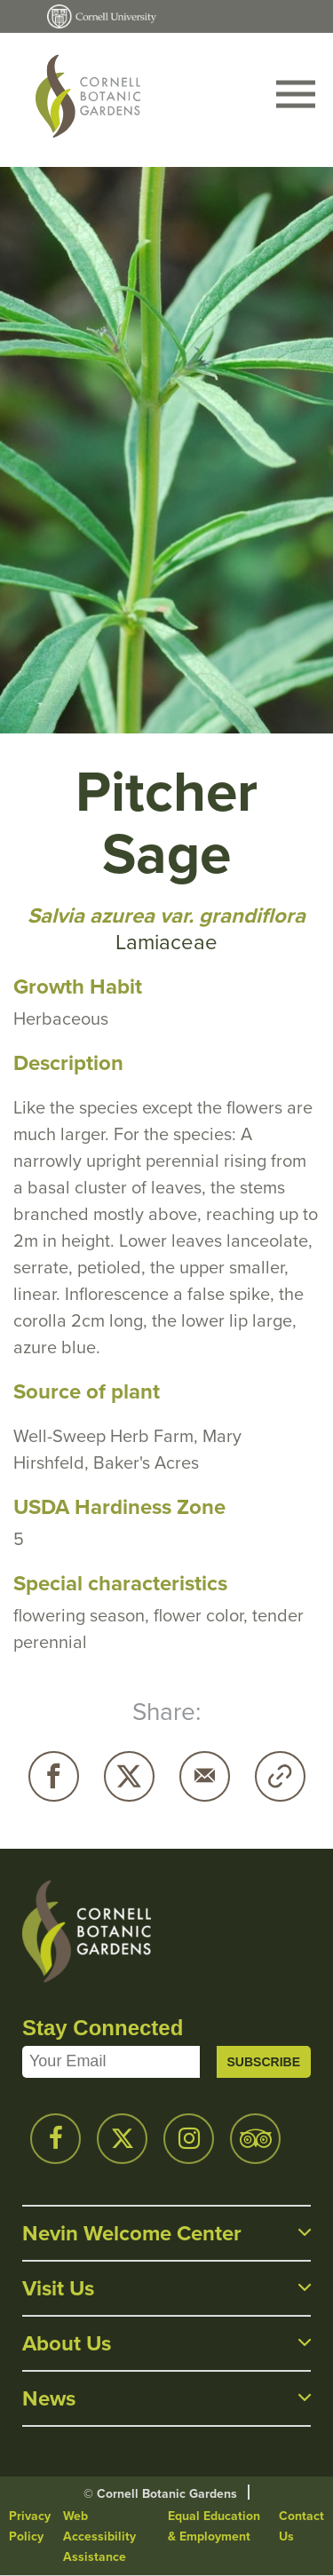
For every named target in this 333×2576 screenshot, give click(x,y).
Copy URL (280, 1776)
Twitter (129, 1776)
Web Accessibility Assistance (99, 2536)
